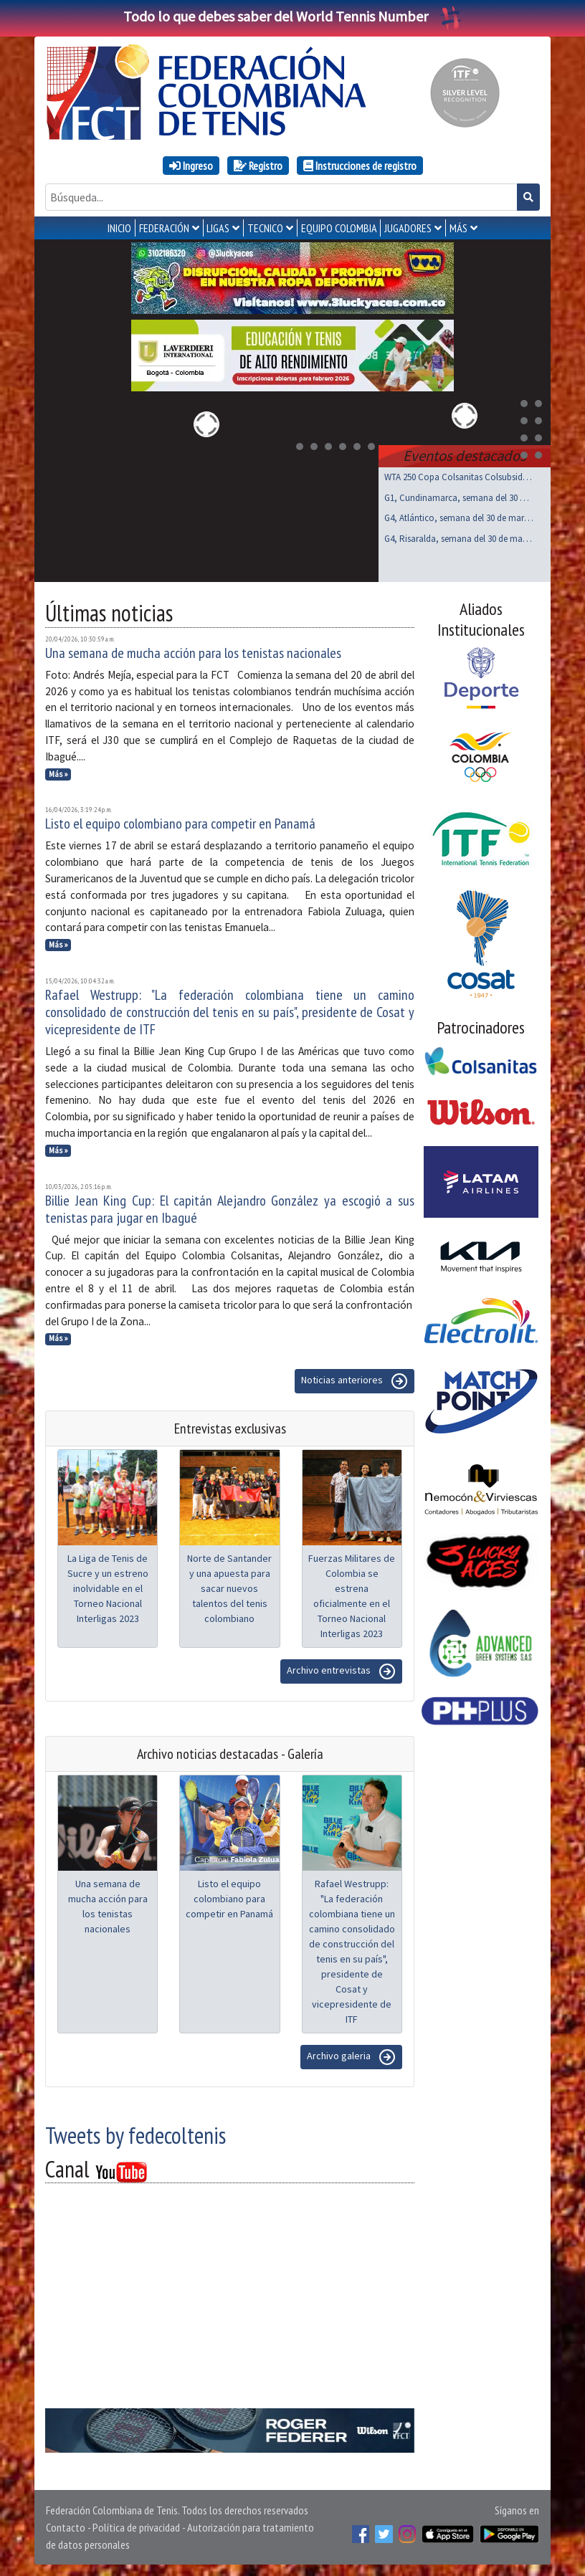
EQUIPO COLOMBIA (339, 228)
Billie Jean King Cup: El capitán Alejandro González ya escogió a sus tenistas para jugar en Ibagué (229, 1209)
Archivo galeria (351, 2057)
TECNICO (265, 228)
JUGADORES (408, 228)
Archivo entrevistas (341, 1671)
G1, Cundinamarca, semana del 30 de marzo (458, 498)
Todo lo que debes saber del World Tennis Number (292, 16)
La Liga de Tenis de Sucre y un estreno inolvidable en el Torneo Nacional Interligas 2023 (107, 1588)
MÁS (458, 228)
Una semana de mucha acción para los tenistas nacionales (193, 653)
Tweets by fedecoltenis (135, 2135)
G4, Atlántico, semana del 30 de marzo (458, 518)
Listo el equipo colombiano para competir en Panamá (180, 823)
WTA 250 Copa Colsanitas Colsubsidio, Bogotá (458, 477)
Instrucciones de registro (360, 165)
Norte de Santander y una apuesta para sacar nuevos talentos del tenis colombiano (229, 1588)
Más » (58, 774)
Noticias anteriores (354, 1381)
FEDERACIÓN (164, 228)
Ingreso (191, 165)
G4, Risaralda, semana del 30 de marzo (458, 539)
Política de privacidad (136, 2527)
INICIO (119, 228)
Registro (258, 165)
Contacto (65, 2527)
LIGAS (217, 228)
